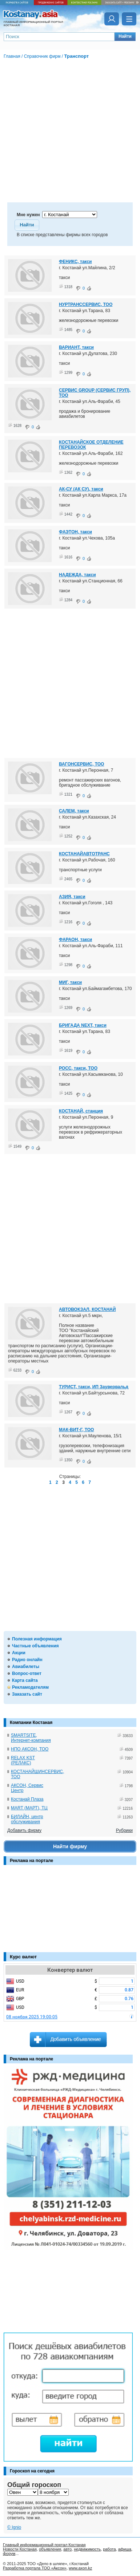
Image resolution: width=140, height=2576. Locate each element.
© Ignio (14, 2527)
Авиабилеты (25, 1666)
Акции (18, 1652)
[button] (125, 36)
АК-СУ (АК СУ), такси (81, 489)
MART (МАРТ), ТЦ (29, 1807)
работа (109, 2549)
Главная (12, 56)
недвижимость (87, 2549)
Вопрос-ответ (26, 1673)
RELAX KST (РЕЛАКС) (23, 1760)
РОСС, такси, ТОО (78, 1068)
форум (9, 2553)
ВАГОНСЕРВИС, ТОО (81, 764)
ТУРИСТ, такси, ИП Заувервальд (93, 1386)
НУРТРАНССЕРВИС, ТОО (85, 304)
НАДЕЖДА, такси (77, 574)
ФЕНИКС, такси (75, 261)
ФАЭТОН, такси (75, 531)
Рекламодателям (30, 1687)
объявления (50, 2549)
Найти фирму (70, 1846)
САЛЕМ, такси (74, 810)
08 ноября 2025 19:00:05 (31, 2016)
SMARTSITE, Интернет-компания (31, 1738)
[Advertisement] (40, 1912)
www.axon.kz (80, 2568)
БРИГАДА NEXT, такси (83, 1025)
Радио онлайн (27, 1659)
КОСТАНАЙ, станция (81, 1111)
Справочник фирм (42, 56)
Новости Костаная (20, 2549)
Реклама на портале (31, 1860)
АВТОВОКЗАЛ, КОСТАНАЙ (87, 1309)
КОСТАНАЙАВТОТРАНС (84, 853)
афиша (124, 2549)
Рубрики (124, 1830)
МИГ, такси (70, 982)
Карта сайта (25, 1680)
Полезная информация (37, 1639)
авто (67, 2549)
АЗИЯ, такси (72, 896)
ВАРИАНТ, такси (76, 347)
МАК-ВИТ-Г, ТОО (76, 1429)
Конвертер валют (70, 1970)
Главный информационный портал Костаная (44, 2545)
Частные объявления (35, 1645)
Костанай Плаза (27, 1799)
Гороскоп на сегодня (32, 2471)
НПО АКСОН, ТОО (29, 1749)
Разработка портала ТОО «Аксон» (35, 2568)
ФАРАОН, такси (75, 939)
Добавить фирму (24, 1830)
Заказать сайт (27, 1694)
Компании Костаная (31, 1722)
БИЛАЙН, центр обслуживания (27, 1819)
